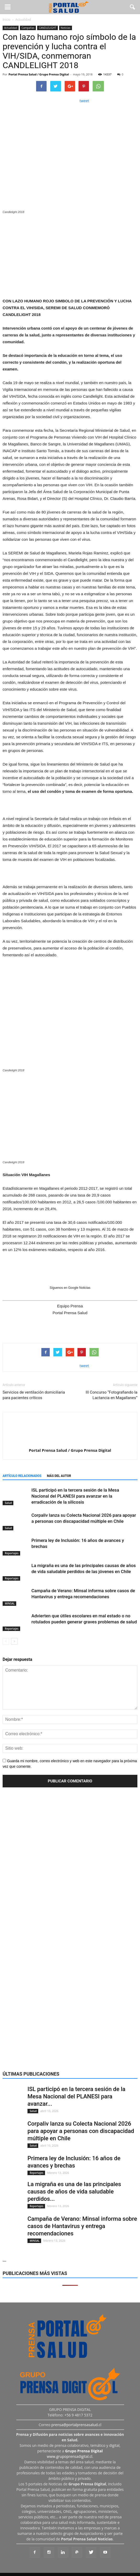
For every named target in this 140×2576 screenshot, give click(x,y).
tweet (84, 100)
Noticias (65, 28)
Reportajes (11, 1553)
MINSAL (9, 1603)
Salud (8, 1503)
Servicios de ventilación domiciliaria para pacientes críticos (34, 1395)
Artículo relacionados (22, 1476)
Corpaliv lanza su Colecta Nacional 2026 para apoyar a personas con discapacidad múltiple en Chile (80, 2131)
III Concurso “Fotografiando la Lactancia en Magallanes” (111, 1395)
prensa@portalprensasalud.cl (76, 2424)
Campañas (27, 28)
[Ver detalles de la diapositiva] (70, 255)
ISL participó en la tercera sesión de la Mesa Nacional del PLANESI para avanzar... (76, 2096)
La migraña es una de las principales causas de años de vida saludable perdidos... (74, 2191)
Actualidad (10, 28)
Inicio (6, 19)
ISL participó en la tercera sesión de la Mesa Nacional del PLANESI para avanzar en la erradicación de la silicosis (75, 1496)
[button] (132, 7)
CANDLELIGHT (47, 28)
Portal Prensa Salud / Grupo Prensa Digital (39, 74)
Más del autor (59, 1476)
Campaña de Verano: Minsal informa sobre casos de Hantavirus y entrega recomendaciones (82, 2226)
